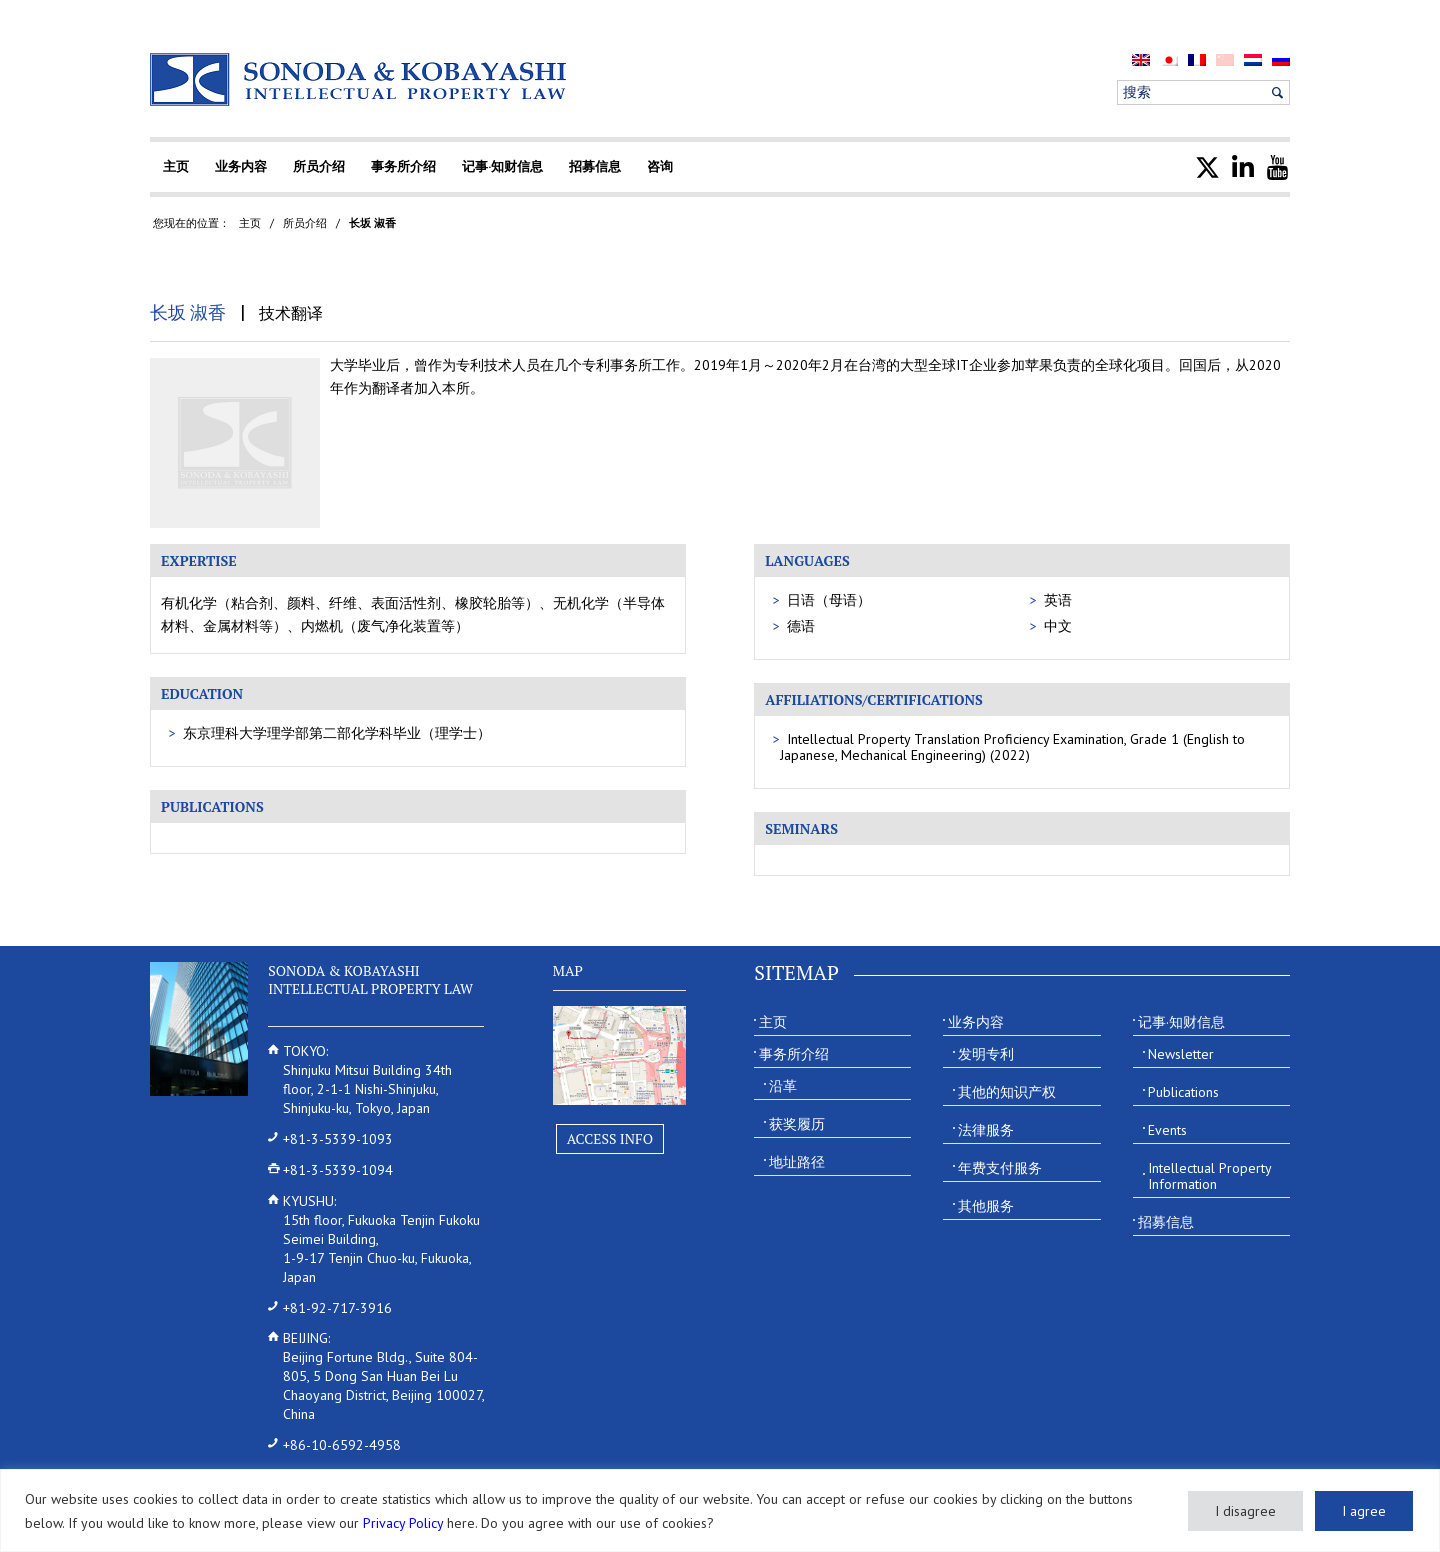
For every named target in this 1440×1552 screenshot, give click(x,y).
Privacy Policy (403, 1523)
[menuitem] (1141, 59)
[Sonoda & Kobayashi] (360, 79)
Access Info (610, 1138)
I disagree (1245, 1511)
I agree (1364, 1511)
